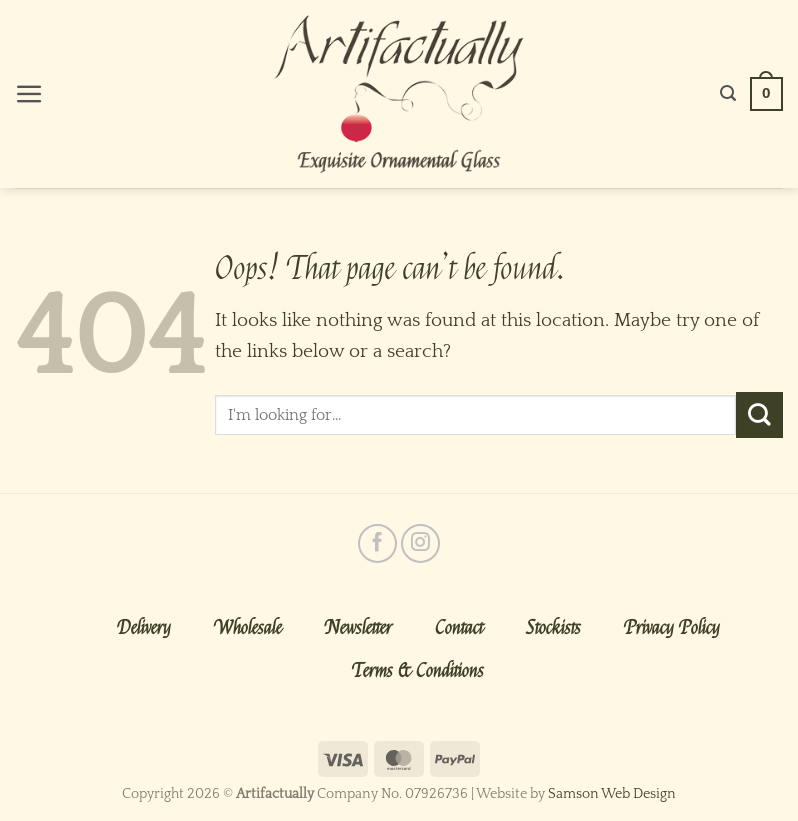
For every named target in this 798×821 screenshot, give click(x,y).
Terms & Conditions (418, 671)
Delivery (144, 628)
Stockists (553, 628)
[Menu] (29, 94)
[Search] (728, 93)
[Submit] (759, 415)
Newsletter (358, 628)
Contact (459, 628)
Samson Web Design (612, 794)
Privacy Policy (672, 628)
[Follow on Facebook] (377, 543)
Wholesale (248, 628)
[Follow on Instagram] (420, 543)
